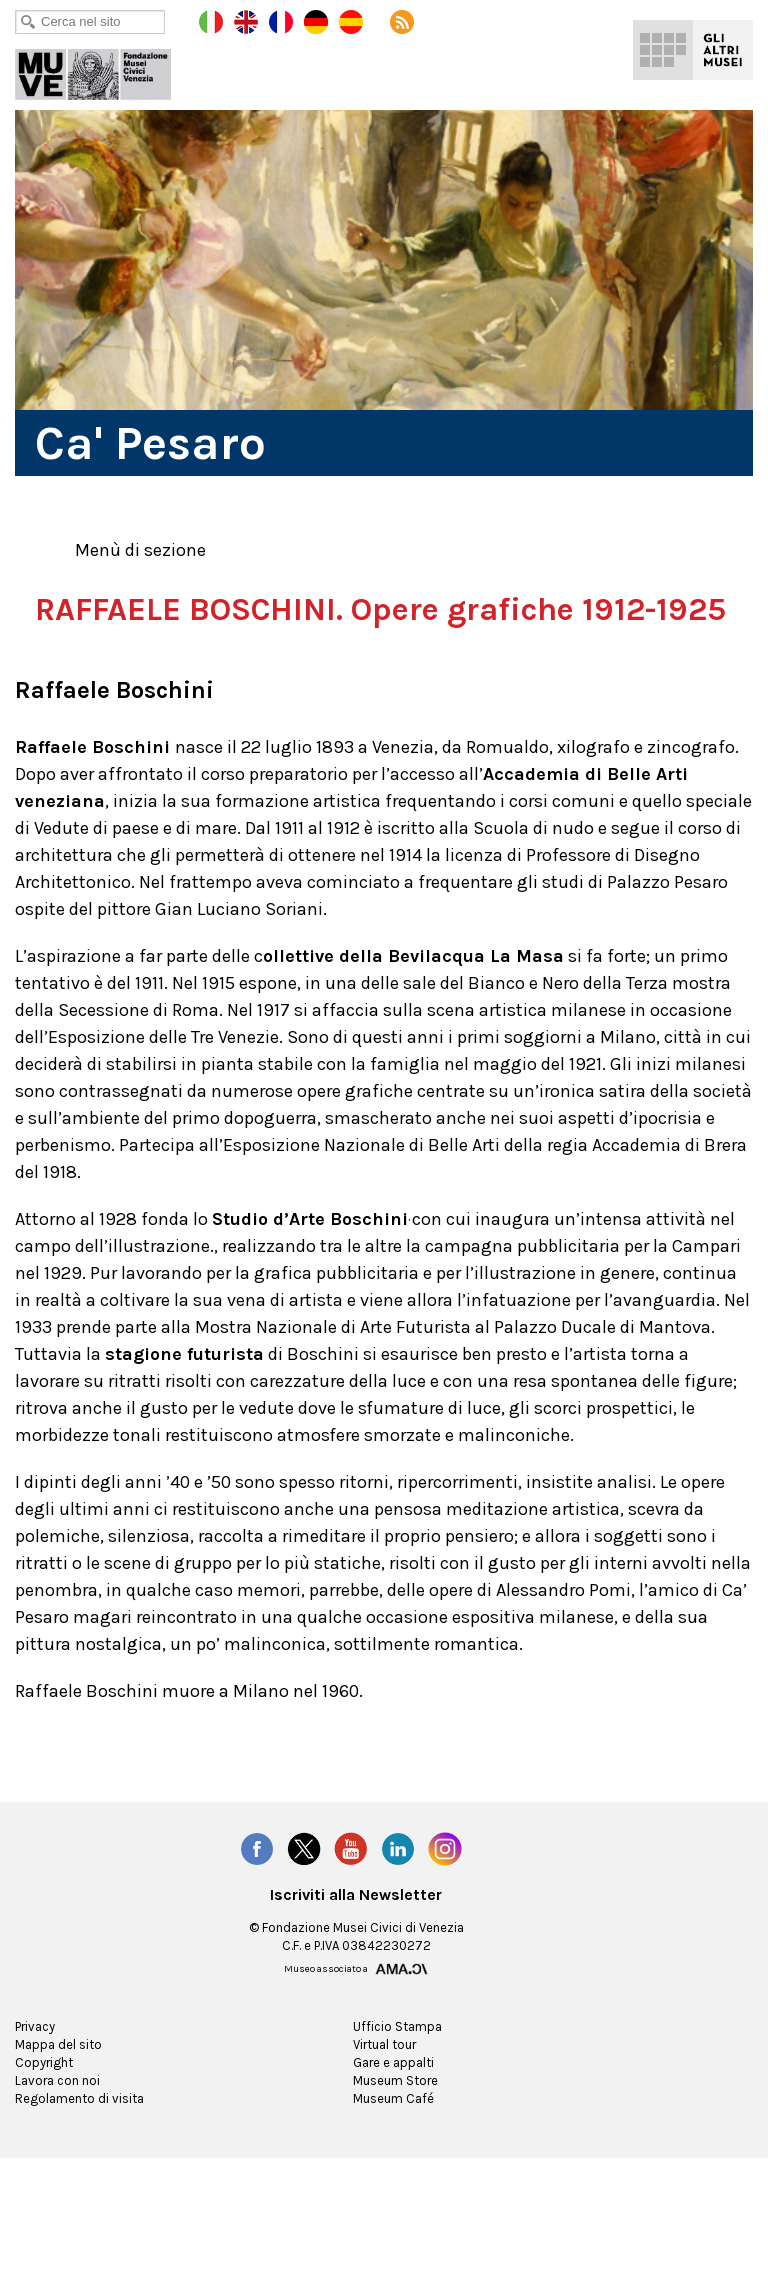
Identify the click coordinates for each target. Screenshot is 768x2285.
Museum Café (393, 2134)
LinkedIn (399, 1885)
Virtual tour (384, 2080)
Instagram (446, 1885)
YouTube (351, 1885)
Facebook (256, 1885)
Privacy (36, 2062)
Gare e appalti (394, 2098)
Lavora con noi (57, 2116)
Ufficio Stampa (395, 2062)
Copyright (43, 2098)
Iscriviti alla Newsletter (356, 1930)
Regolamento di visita (77, 2134)
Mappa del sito (57, 2080)
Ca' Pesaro (107, 70)
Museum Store (395, 2116)
